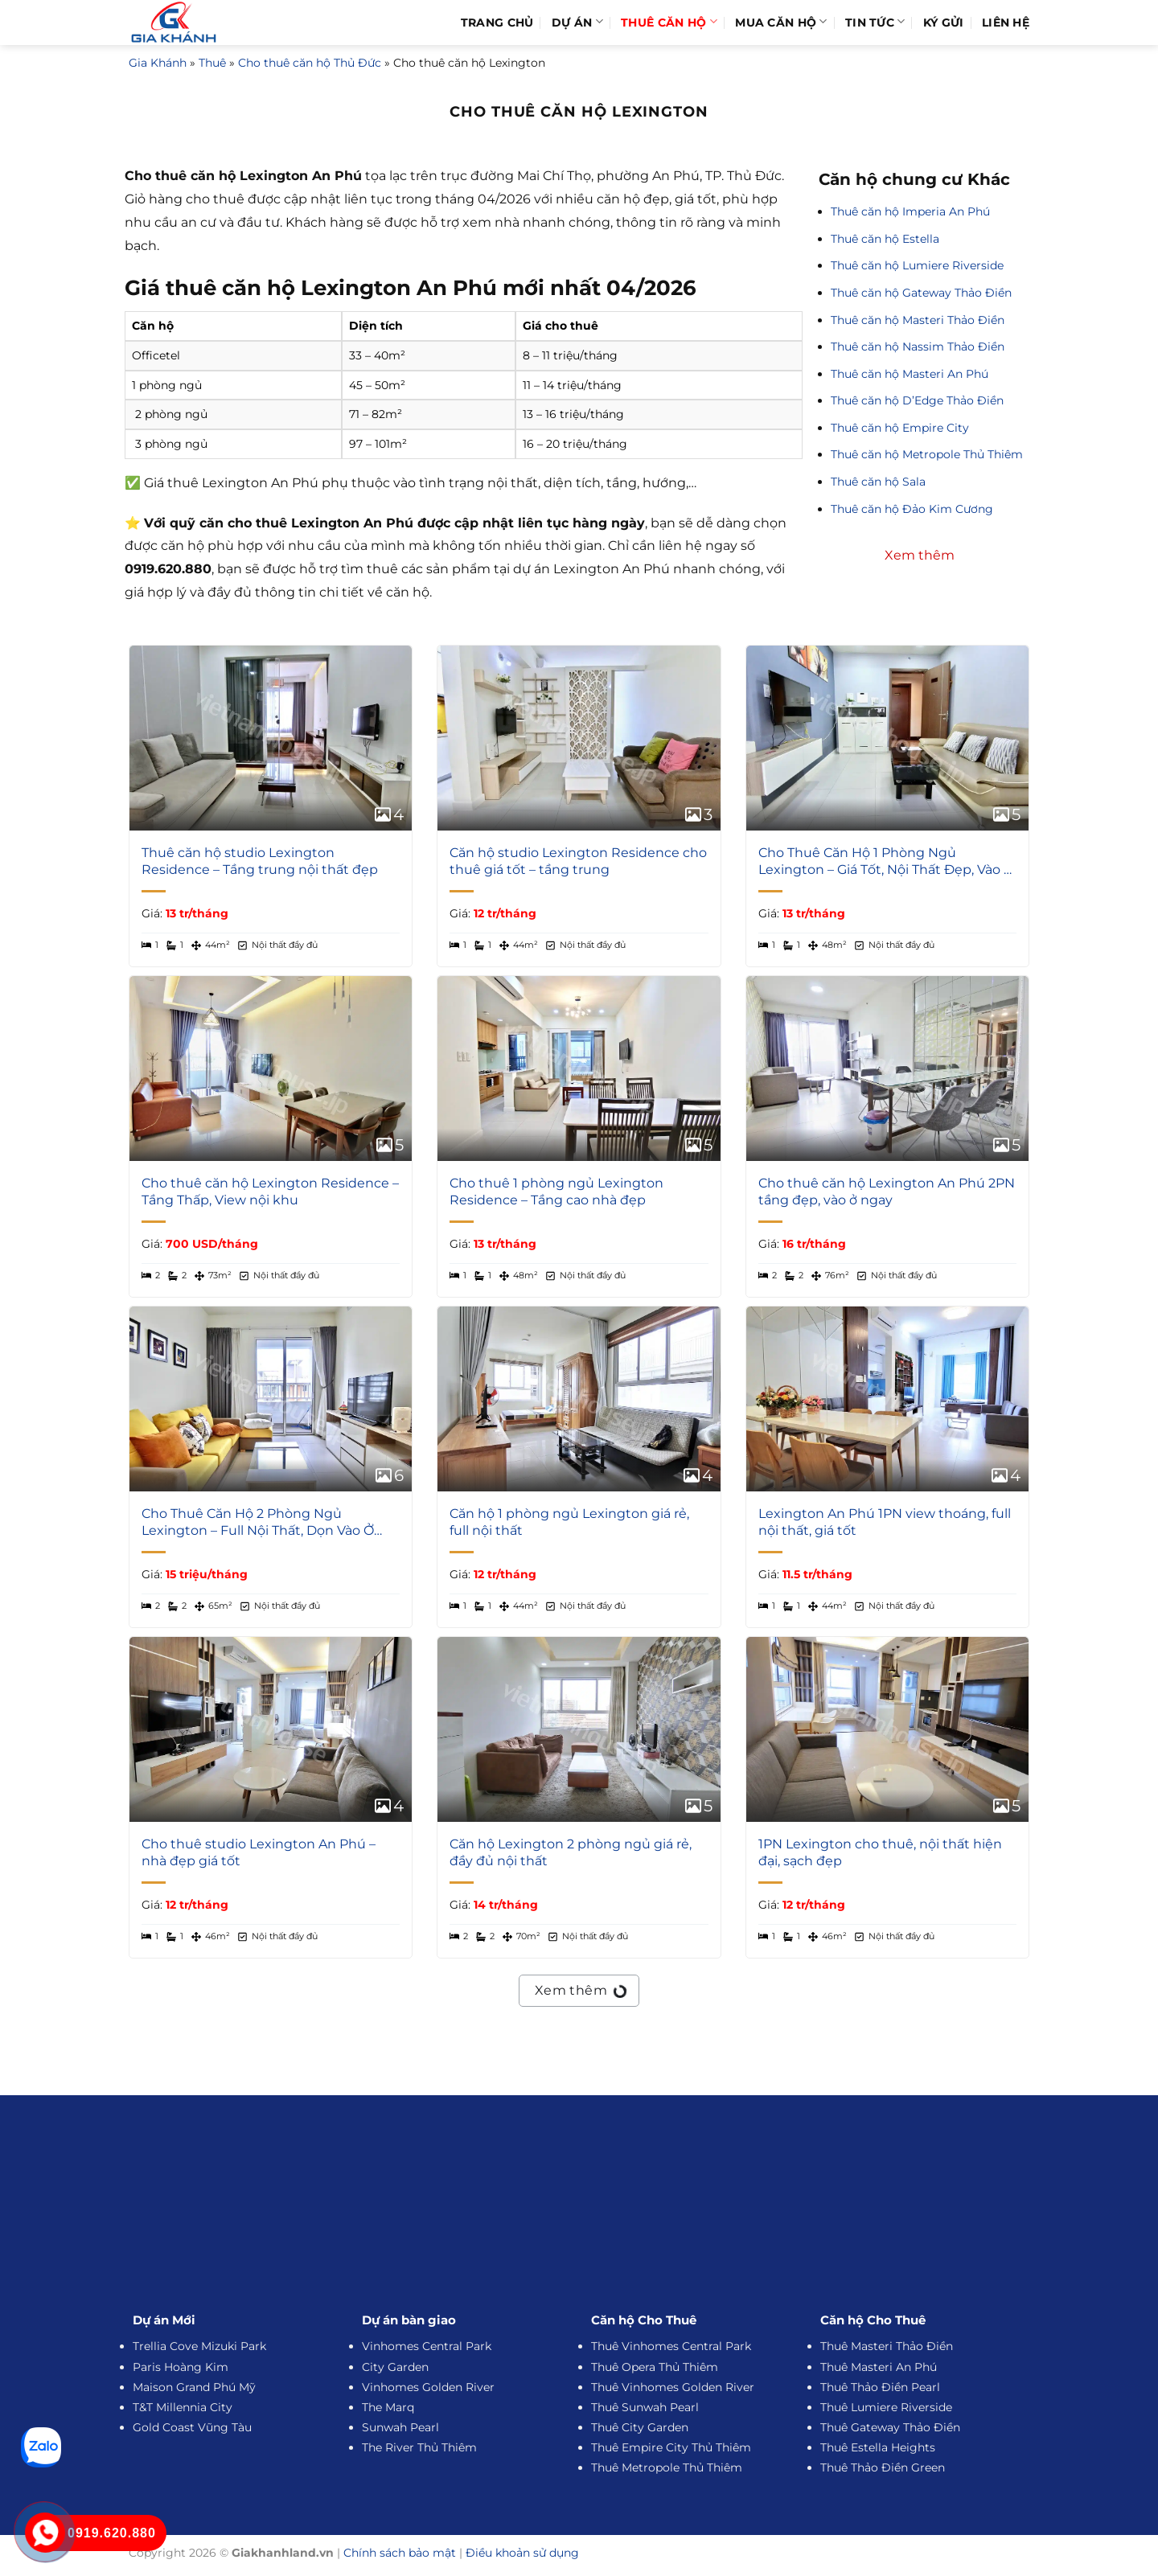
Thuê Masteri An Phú (878, 2367)
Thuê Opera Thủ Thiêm (654, 2367)
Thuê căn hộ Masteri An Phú (909, 374)
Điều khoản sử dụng (522, 2552)
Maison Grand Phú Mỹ (194, 2387)
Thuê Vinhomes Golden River (672, 2387)
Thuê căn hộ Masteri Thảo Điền (917, 320)
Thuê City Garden (639, 2427)
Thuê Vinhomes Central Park (671, 2346)
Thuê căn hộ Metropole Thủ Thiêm (927, 454)
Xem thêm (579, 1988)
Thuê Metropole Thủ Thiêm (666, 2467)
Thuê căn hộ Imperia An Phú (910, 211)
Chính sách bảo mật (399, 2552)
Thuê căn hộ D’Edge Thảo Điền (917, 400)
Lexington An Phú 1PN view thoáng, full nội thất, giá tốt (884, 1522)
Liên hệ (1005, 22)
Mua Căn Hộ (781, 22)
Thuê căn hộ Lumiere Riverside (917, 265)
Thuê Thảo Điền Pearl (880, 2387)
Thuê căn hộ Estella (885, 239)
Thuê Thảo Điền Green (882, 2467)
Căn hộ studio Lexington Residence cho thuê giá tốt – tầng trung (578, 861)
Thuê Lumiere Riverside (886, 2407)
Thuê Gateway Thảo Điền (890, 2427)
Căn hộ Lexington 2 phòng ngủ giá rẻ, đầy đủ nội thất (571, 1852)
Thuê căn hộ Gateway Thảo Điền (921, 292)
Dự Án (577, 22)
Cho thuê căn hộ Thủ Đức (309, 62)
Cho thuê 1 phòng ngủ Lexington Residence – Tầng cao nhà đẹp (556, 1191)
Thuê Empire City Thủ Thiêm (671, 2447)
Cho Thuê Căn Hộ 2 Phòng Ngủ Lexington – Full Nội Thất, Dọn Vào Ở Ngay (258, 1523)
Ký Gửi (943, 22)
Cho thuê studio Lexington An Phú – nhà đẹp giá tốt (259, 1852)
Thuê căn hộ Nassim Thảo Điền (917, 346)
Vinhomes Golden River (428, 2387)
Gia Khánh (158, 62)
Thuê (212, 62)
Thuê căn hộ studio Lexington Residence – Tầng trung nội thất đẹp (260, 861)
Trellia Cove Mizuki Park (199, 2346)
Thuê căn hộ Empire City (900, 427)
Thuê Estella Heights (877, 2447)
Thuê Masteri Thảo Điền (886, 2346)
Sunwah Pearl (400, 2427)
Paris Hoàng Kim (180, 2367)
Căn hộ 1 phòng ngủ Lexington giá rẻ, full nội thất (569, 1522)
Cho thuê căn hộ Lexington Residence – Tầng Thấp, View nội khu (270, 1191)
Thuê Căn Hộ (669, 22)
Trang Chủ (497, 22)
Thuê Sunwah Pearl (645, 2407)
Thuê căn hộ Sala (878, 481)
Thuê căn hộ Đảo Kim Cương (912, 509)
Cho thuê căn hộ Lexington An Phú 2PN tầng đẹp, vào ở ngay (886, 1191)
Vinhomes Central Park (426, 2346)
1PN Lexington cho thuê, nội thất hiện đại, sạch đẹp (880, 1852)
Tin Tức (875, 22)
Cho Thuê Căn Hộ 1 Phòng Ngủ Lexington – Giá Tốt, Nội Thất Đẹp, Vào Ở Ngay (886, 862)
